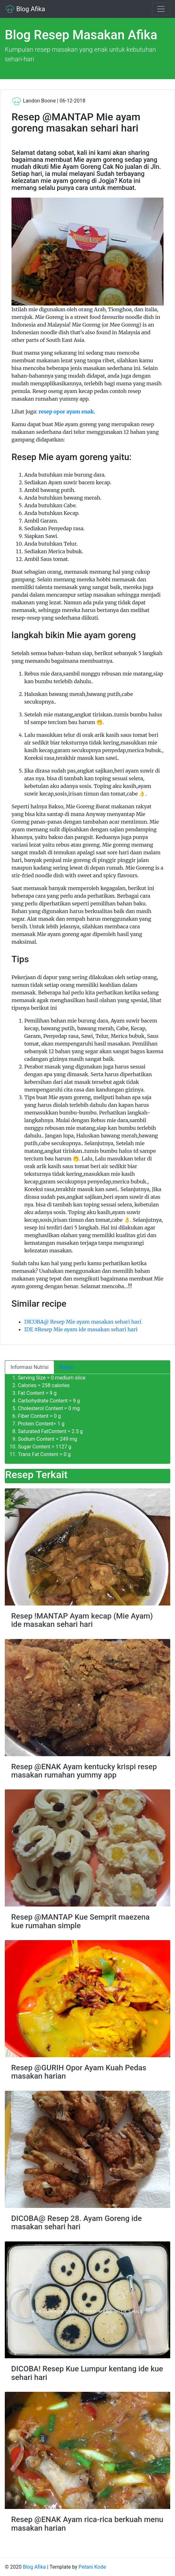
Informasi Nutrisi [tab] (30, 1367)
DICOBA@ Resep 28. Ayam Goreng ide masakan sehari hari (76, 2222)
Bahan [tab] (66, 1367)
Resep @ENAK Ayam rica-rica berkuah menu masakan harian (87, 2523)
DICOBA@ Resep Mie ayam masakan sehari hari (82, 1321)
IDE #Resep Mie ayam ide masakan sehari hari (81, 1329)
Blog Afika (25, 9)
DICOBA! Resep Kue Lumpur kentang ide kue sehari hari (87, 2373)
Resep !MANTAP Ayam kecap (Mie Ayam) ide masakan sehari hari (82, 1620)
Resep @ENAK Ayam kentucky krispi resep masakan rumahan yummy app (84, 1770)
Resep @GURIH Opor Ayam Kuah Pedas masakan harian (78, 2072)
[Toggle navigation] (161, 9)
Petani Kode (92, 2567)
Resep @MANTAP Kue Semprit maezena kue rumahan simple (80, 1921)
